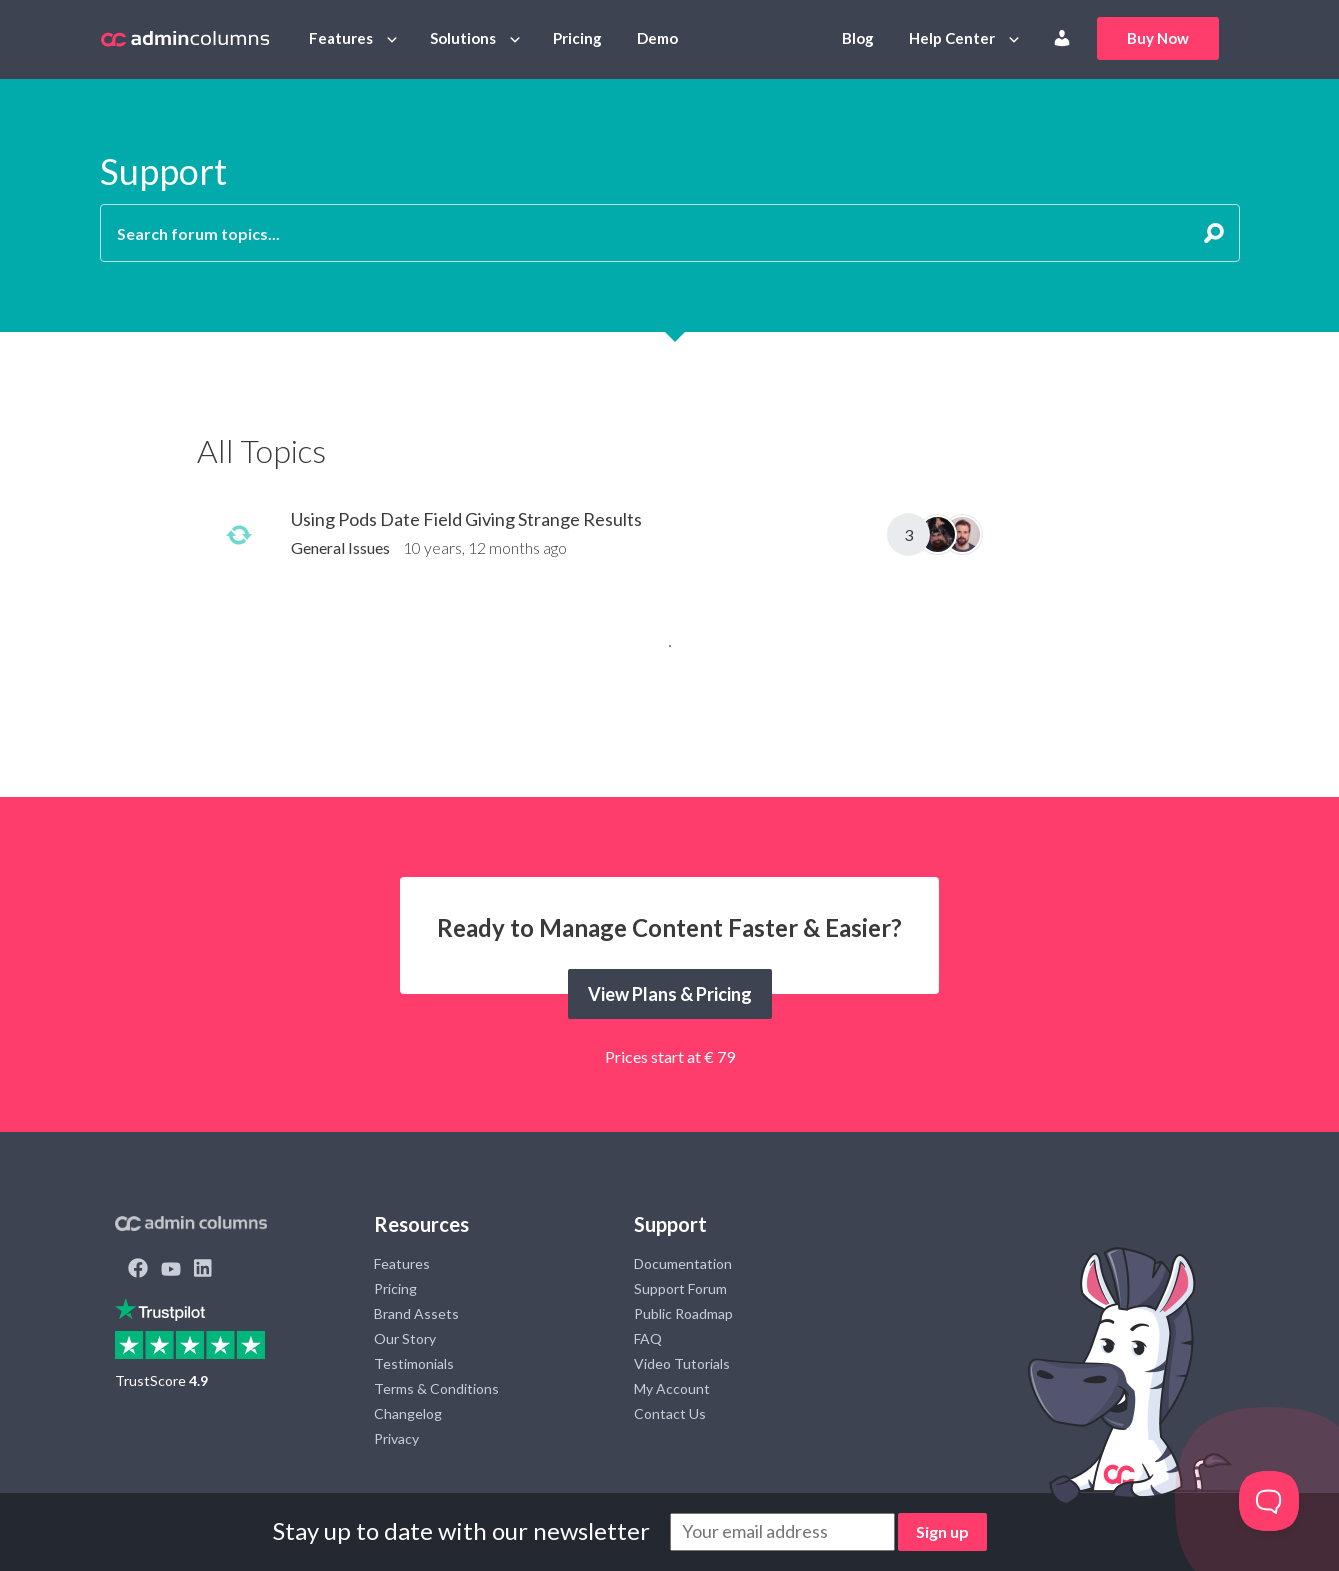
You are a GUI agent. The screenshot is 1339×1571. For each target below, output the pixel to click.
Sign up (942, 1531)
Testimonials (414, 1363)
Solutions (463, 38)
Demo (657, 38)
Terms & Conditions (436, 1388)
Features (341, 38)
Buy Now (1158, 38)
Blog (858, 38)
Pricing (577, 38)
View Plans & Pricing (670, 994)
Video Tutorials (682, 1363)
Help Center (952, 38)
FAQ (648, 1338)
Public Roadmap (683, 1313)
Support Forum (680, 1288)
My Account (672, 1388)
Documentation (683, 1263)
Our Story (405, 1338)
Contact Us (670, 1413)
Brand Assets (416, 1313)
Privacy (396, 1438)
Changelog (408, 1413)
